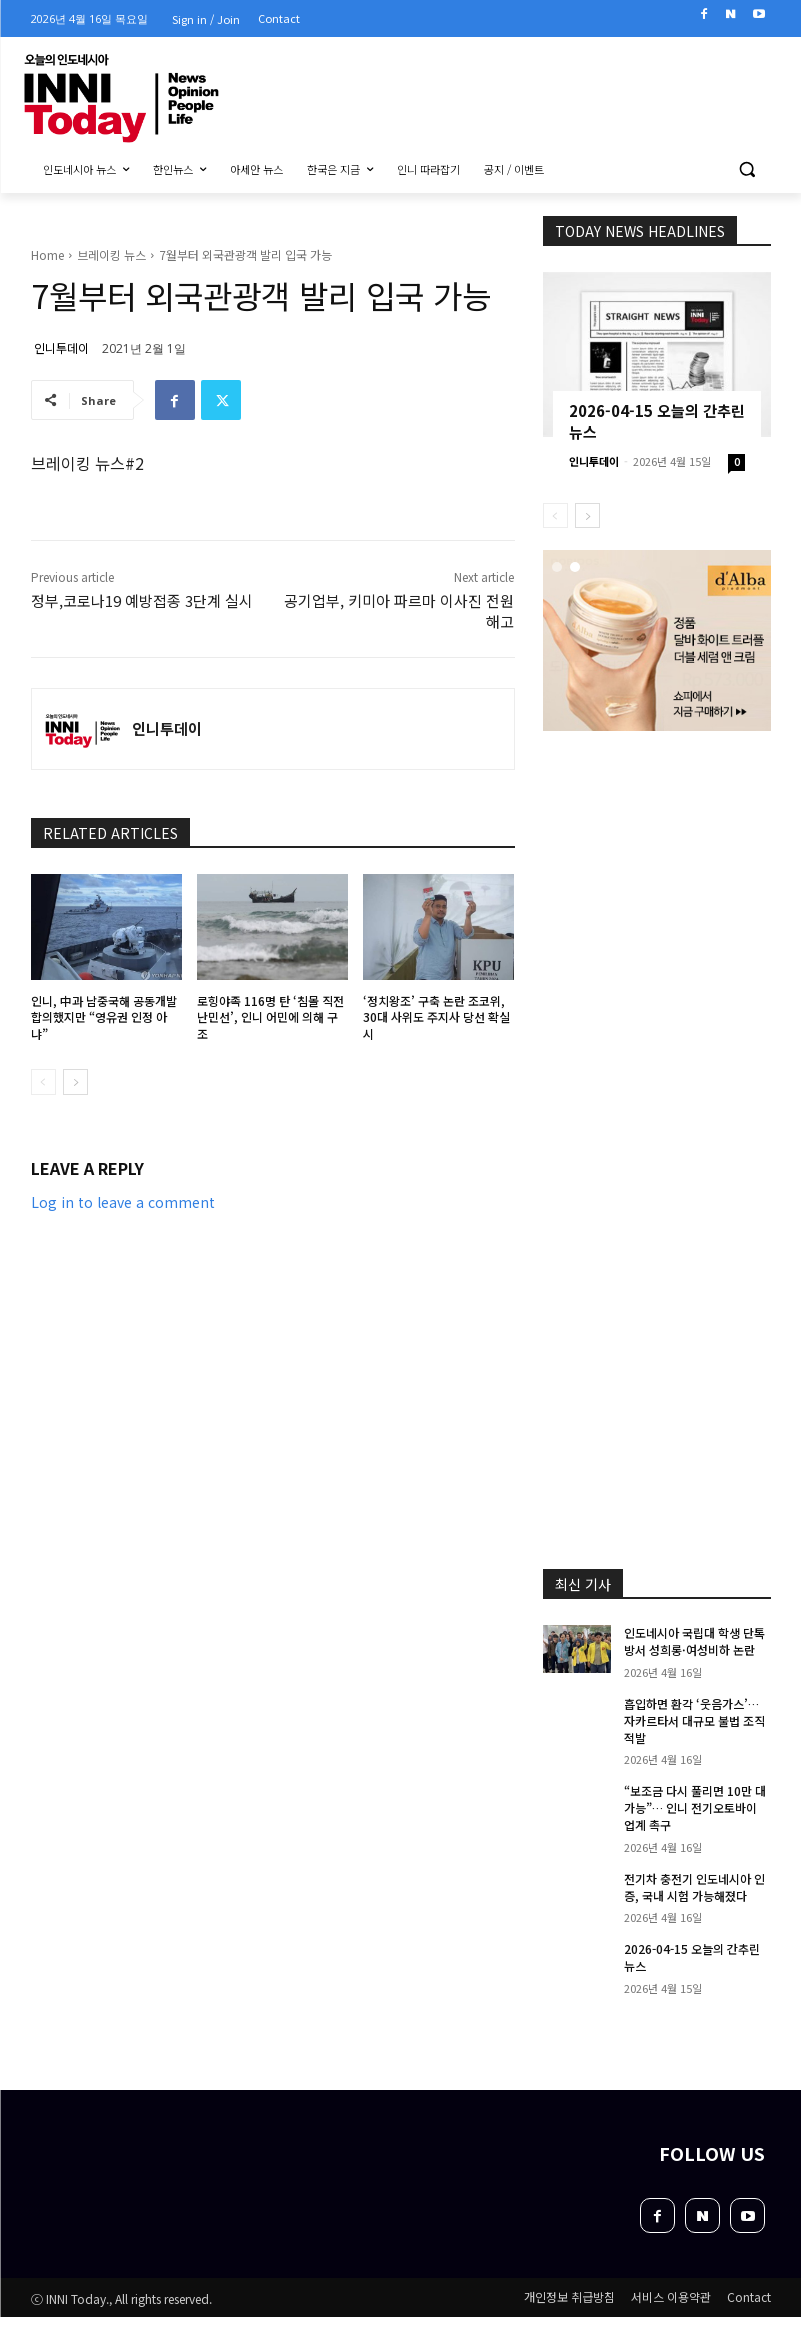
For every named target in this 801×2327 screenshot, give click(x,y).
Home (47, 254)
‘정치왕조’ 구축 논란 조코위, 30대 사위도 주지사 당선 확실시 (436, 1017)
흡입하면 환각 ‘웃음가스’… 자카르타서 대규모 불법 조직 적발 (694, 1720)
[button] (747, 169)
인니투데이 (61, 347)
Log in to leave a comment (123, 1202)
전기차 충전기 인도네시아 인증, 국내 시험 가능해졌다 (694, 1887)
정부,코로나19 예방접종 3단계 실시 (142, 600)
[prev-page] (43, 1082)
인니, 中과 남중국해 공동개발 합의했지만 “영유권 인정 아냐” (104, 1017)
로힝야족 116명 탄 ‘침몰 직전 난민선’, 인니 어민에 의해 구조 (270, 1017)
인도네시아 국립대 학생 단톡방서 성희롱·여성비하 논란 (694, 1641)
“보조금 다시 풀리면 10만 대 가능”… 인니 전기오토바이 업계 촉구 (695, 1807)
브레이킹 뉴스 (111, 254)
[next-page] (75, 1082)
